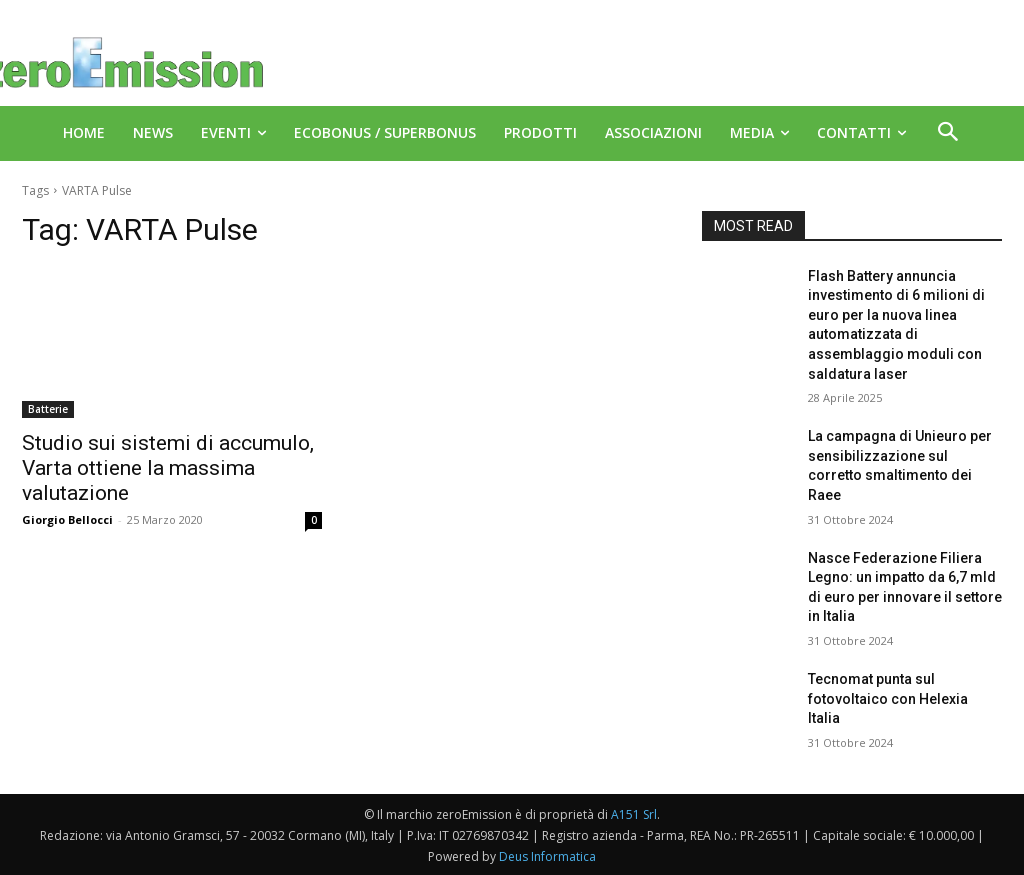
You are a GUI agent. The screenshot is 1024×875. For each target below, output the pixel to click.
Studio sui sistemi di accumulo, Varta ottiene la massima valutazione (168, 468)
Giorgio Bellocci (67, 519)
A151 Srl (634, 814)
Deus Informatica (547, 856)
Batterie (48, 409)
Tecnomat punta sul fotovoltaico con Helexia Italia (888, 698)
